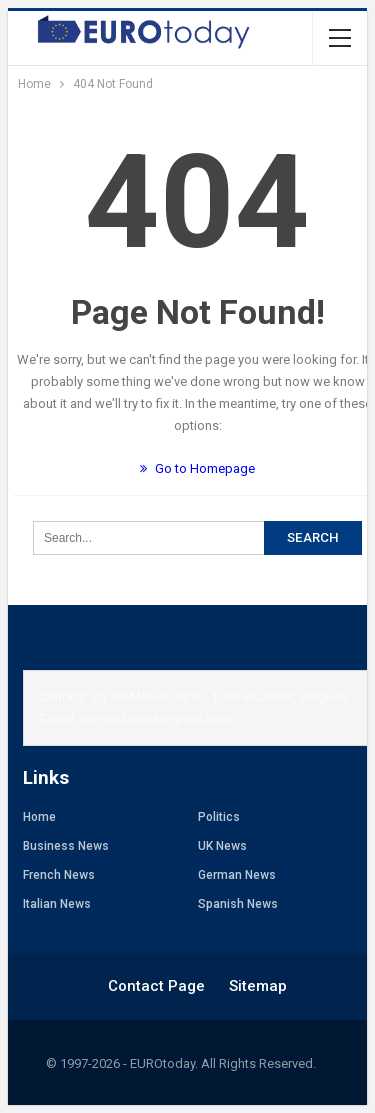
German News (237, 875)
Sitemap (258, 986)
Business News (66, 846)
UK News (222, 846)
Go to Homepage (197, 468)
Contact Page (156, 986)
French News (59, 875)
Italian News (57, 904)
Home (39, 817)
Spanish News (238, 904)
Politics (219, 817)
